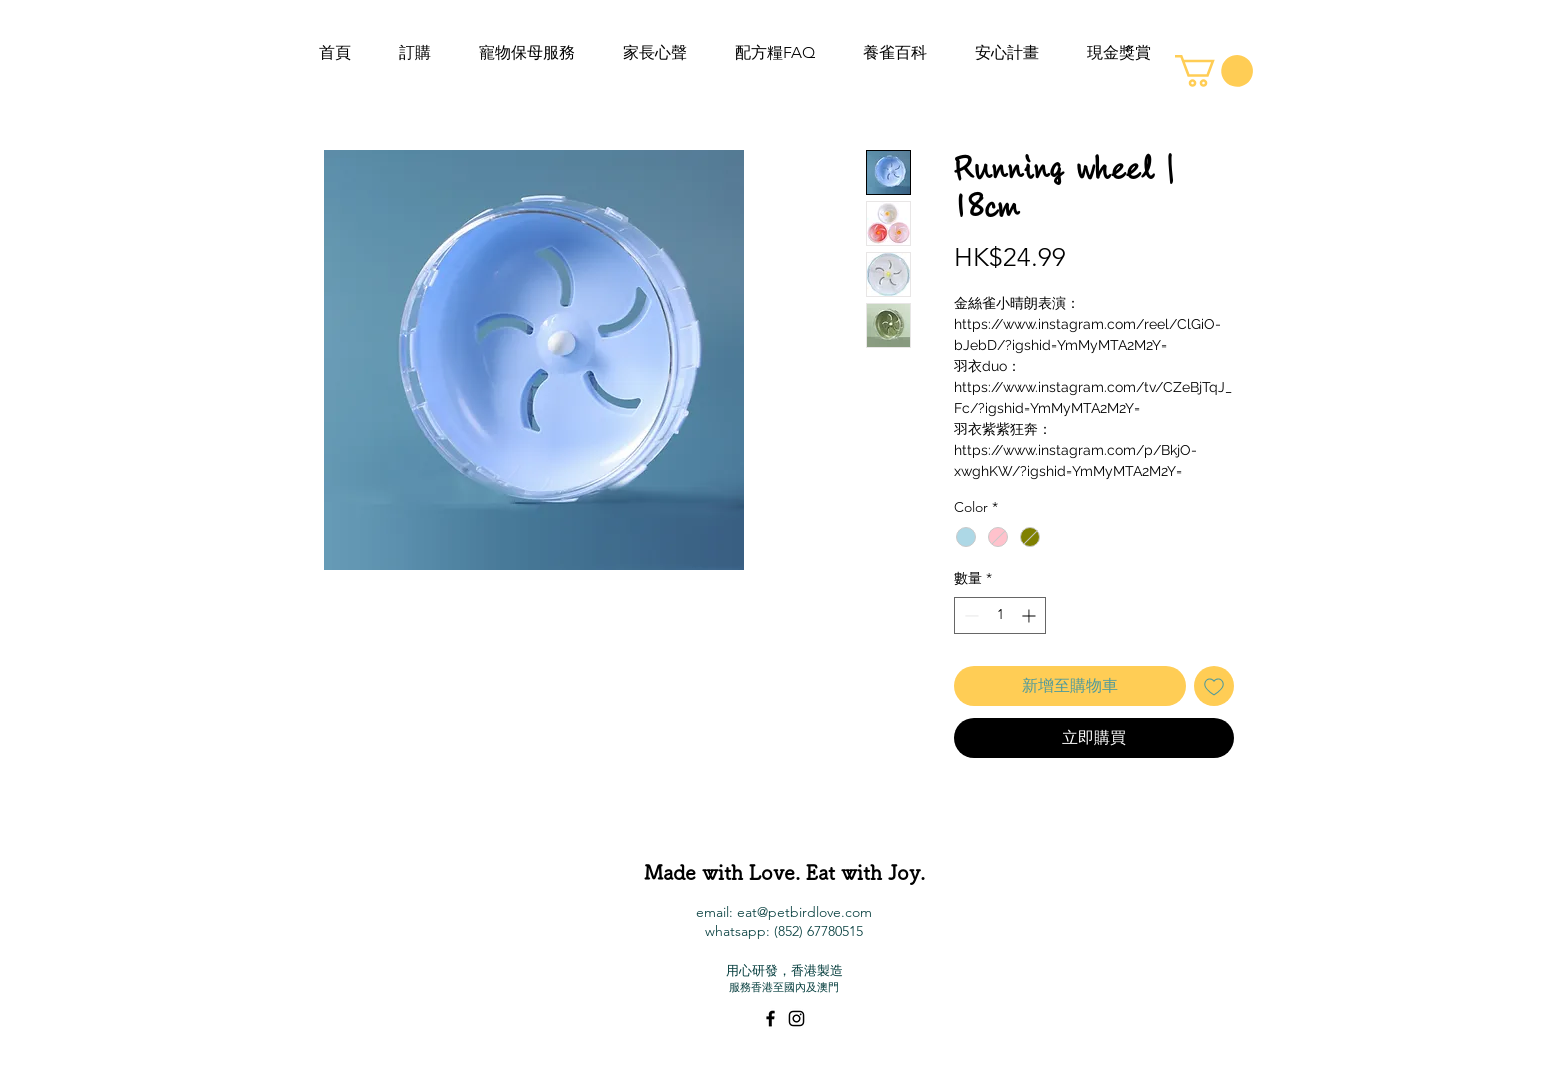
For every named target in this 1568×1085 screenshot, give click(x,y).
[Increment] (1030, 615)
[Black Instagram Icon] (796, 1018)
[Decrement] (969, 615)
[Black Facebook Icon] (770, 1018)
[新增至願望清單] (1214, 686)
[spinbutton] (1000, 615)
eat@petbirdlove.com (804, 912)
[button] (1214, 71)
